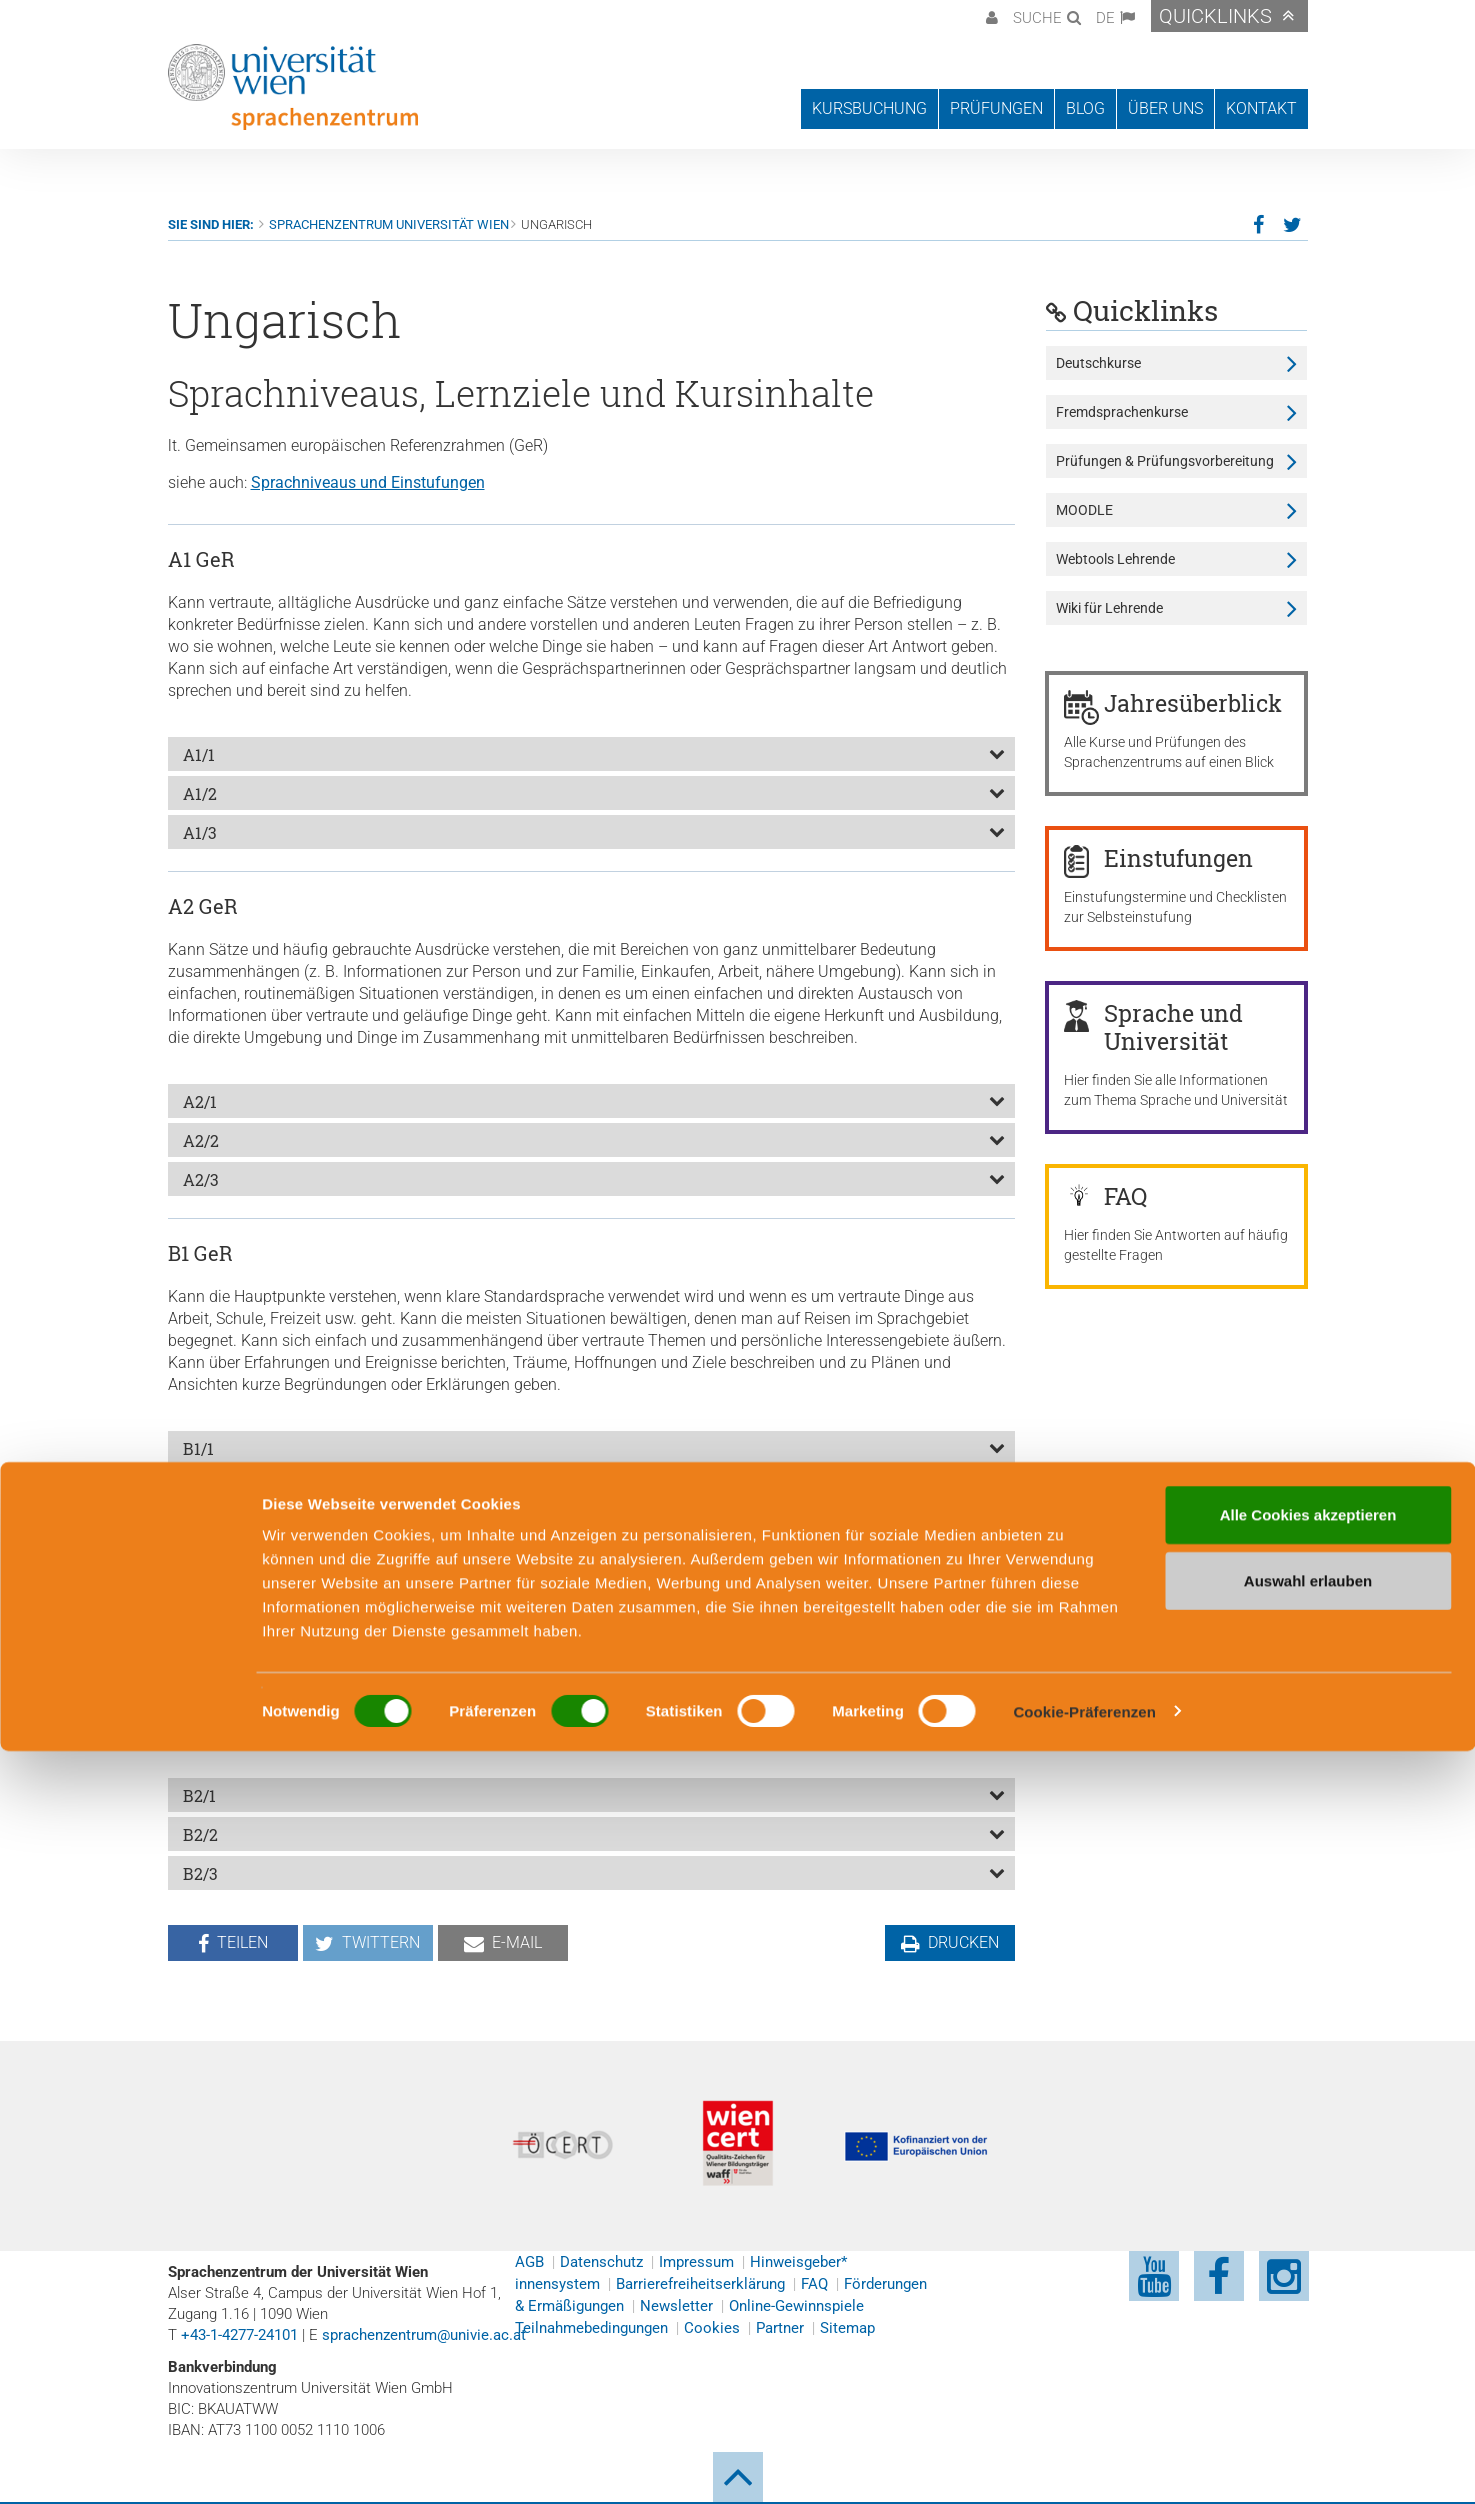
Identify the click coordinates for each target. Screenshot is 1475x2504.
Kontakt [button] (1261, 108)
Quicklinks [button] (1215, 16)
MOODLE (1084, 510)
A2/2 (201, 1140)
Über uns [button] (1165, 108)
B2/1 (199, 1795)
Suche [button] (1037, 18)
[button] (989, 16)
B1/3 (199, 1526)
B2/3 (200, 1873)
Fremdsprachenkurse (1122, 412)
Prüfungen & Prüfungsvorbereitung (1165, 461)
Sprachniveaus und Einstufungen (368, 482)
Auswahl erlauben (1308, 2333)
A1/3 (200, 832)
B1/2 (199, 1487)
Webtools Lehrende (1115, 559)
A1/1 (199, 754)
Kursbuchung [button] (869, 108)
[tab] (592, 754)
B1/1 (198, 1448)
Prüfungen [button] (996, 108)
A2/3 (201, 1179)
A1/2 (200, 793)
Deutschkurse (1098, 363)
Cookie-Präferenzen (1084, 2464)
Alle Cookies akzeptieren (1308, 2267)
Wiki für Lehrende (1109, 608)
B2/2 (200, 1834)
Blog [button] (1085, 108)
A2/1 (200, 1101)
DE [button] (1105, 18)
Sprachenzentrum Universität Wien (389, 224)
